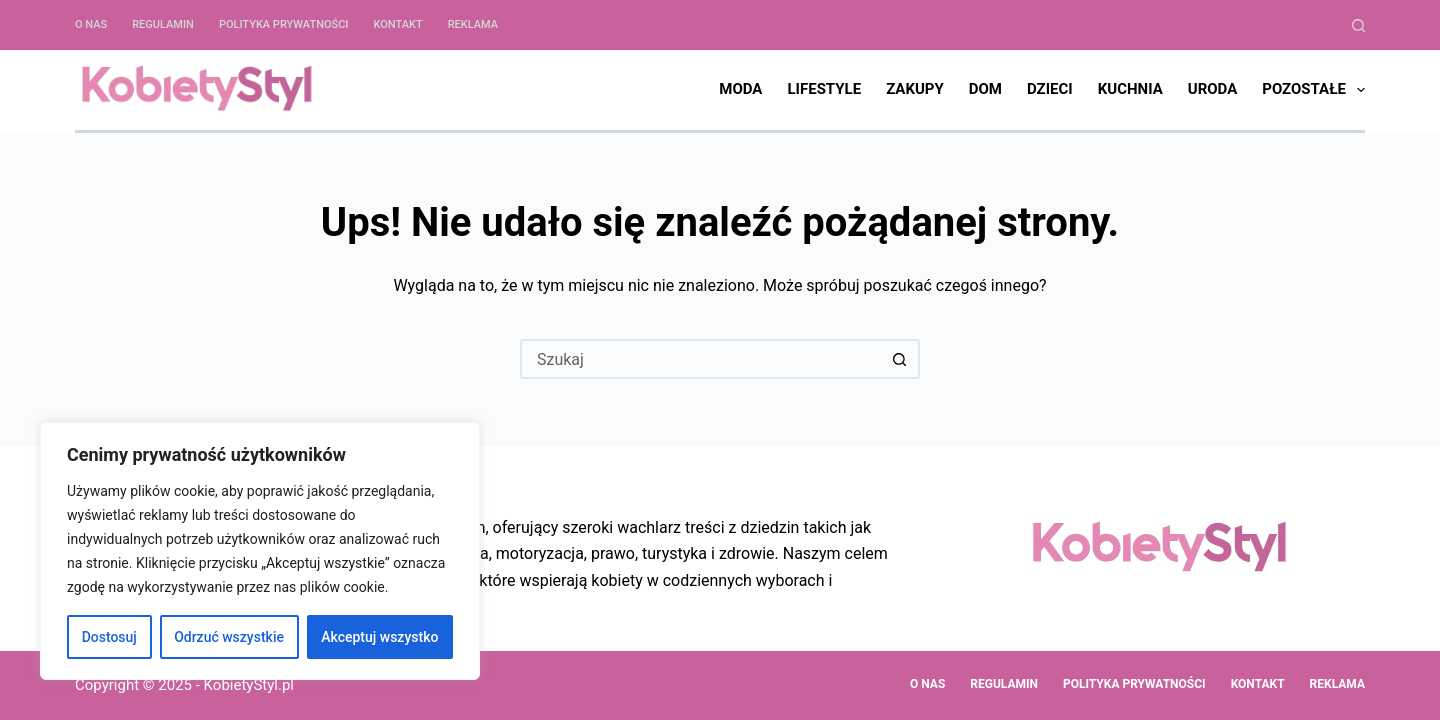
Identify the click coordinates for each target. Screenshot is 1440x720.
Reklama (473, 24)
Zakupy (915, 89)
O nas (91, 24)
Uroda (1213, 89)
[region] (260, 551)
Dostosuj (109, 637)
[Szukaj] (1358, 25)
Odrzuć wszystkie (229, 637)
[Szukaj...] (700, 359)
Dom (985, 89)
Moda (740, 89)
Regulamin (163, 24)
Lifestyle (824, 89)
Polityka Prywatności (284, 24)
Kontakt (397, 24)
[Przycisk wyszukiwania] (900, 359)
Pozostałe (1313, 90)
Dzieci (1050, 89)
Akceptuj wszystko (379, 637)
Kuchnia (1130, 89)
